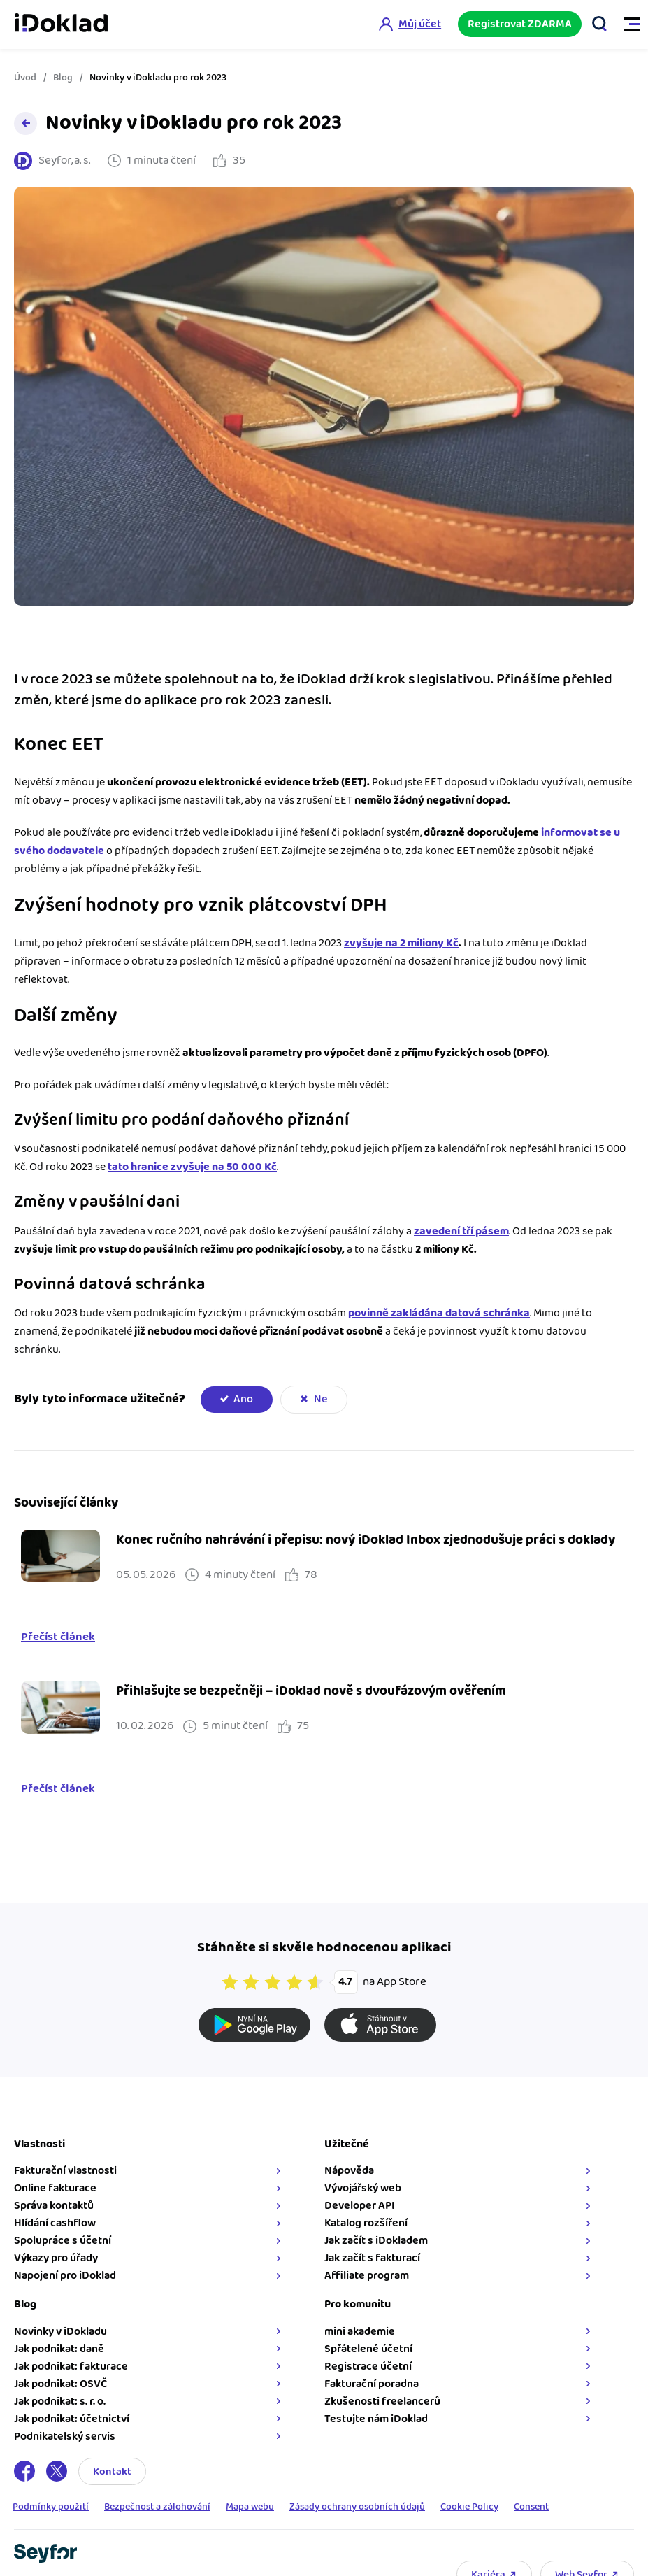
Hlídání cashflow (55, 2223)
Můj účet (419, 24)
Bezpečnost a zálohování (157, 2507)
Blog (63, 77)
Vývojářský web (362, 2188)
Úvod (25, 77)
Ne (320, 1399)
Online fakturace (55, 2188)
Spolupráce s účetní (62, 2240)
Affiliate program (366, 2275)
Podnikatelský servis (64, 2436)
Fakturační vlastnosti (65, 2170)
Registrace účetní (368, 2366)
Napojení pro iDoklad (65, 2275)
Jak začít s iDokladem (376, 2240)
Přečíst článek (58, 1637)
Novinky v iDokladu (60, 2331)
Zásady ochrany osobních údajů (357, 2507)
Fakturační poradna (371, 2384)
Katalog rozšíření (366, 2223)
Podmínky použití (51, 2507)
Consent (531, 2507)
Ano (243, 1399)
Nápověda (349, 2170)
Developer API (359, 2205)
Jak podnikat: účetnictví (71, 2419)
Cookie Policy (469, 2507)
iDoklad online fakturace (61, 24)
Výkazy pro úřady (56, 2258)
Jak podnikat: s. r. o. (60, 2401)
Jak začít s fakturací (372, 2258)
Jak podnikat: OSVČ (60, 2384)
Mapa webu (250, 2507)
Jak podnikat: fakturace (71, 2366)
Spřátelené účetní (368, 2349)
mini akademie (359, 2331)
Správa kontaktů (54, 2205)
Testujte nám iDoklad (376, 2419)
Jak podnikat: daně (59, 2349)
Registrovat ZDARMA (520, 24)
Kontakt (112, 2471)
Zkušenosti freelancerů (382, 2401)
